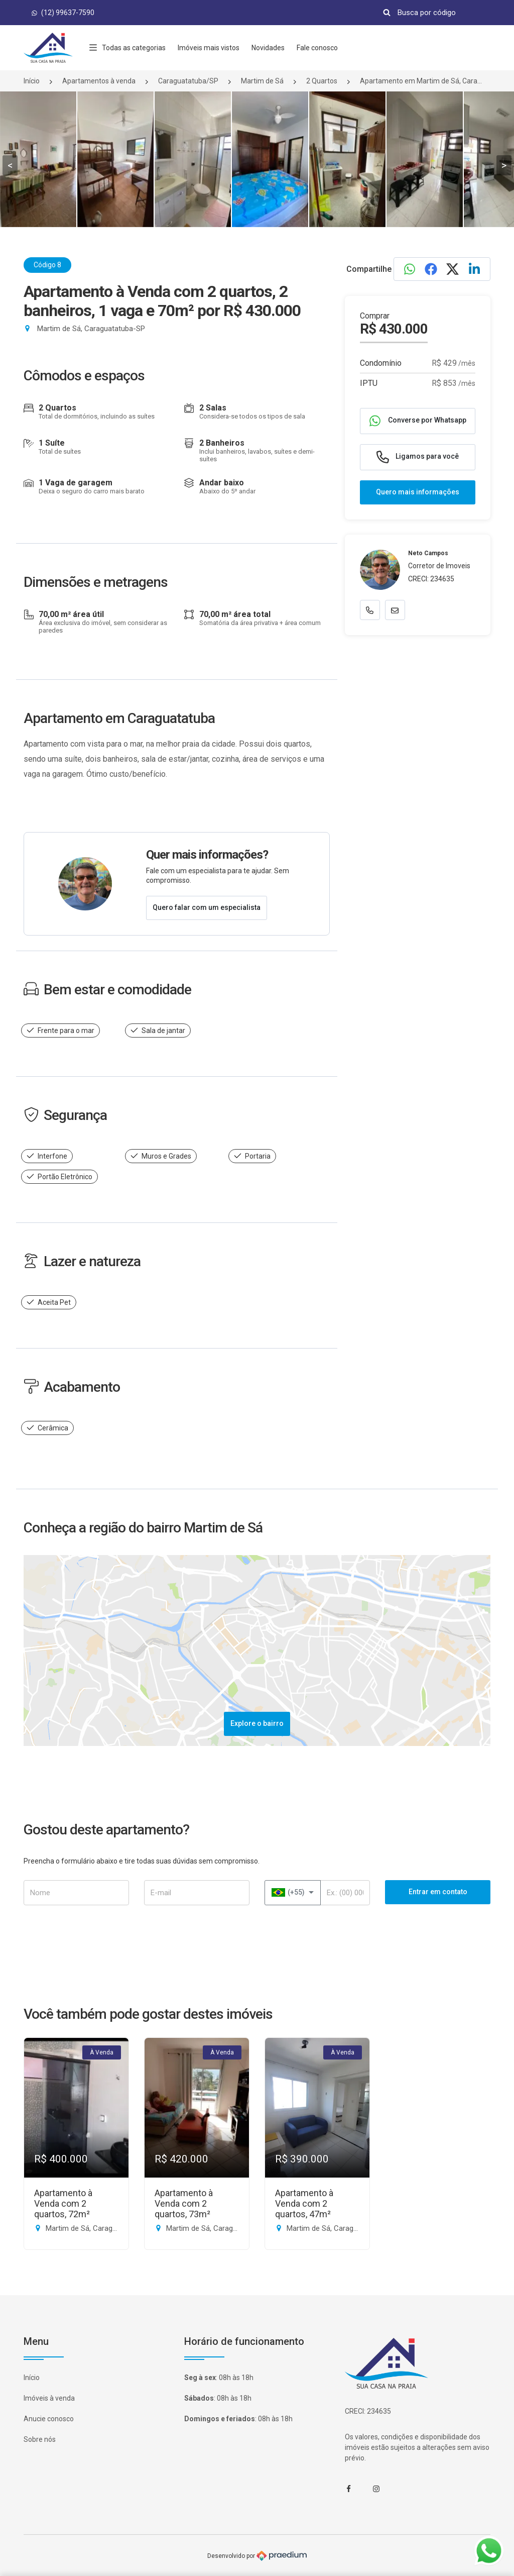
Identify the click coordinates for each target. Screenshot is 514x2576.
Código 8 (47, 265)
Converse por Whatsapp (417, 421)
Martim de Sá (262, 81)
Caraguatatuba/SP (188, 81)
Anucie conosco (49, 2419)
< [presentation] (10, 165)
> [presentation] (503, 165)
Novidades (268, 48)
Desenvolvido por (257, 2556)
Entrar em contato (438, 1892)
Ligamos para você (417, 457)
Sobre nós (40, 2439)
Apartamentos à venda (99, 81)
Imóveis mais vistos (208, 48)
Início (32, 81)
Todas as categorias (127, 48)
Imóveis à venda (49, 2398)
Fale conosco (317, 48)
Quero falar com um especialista (207, 907)
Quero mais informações (417, 492)
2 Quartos (321, 81)
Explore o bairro (257, 1723)
